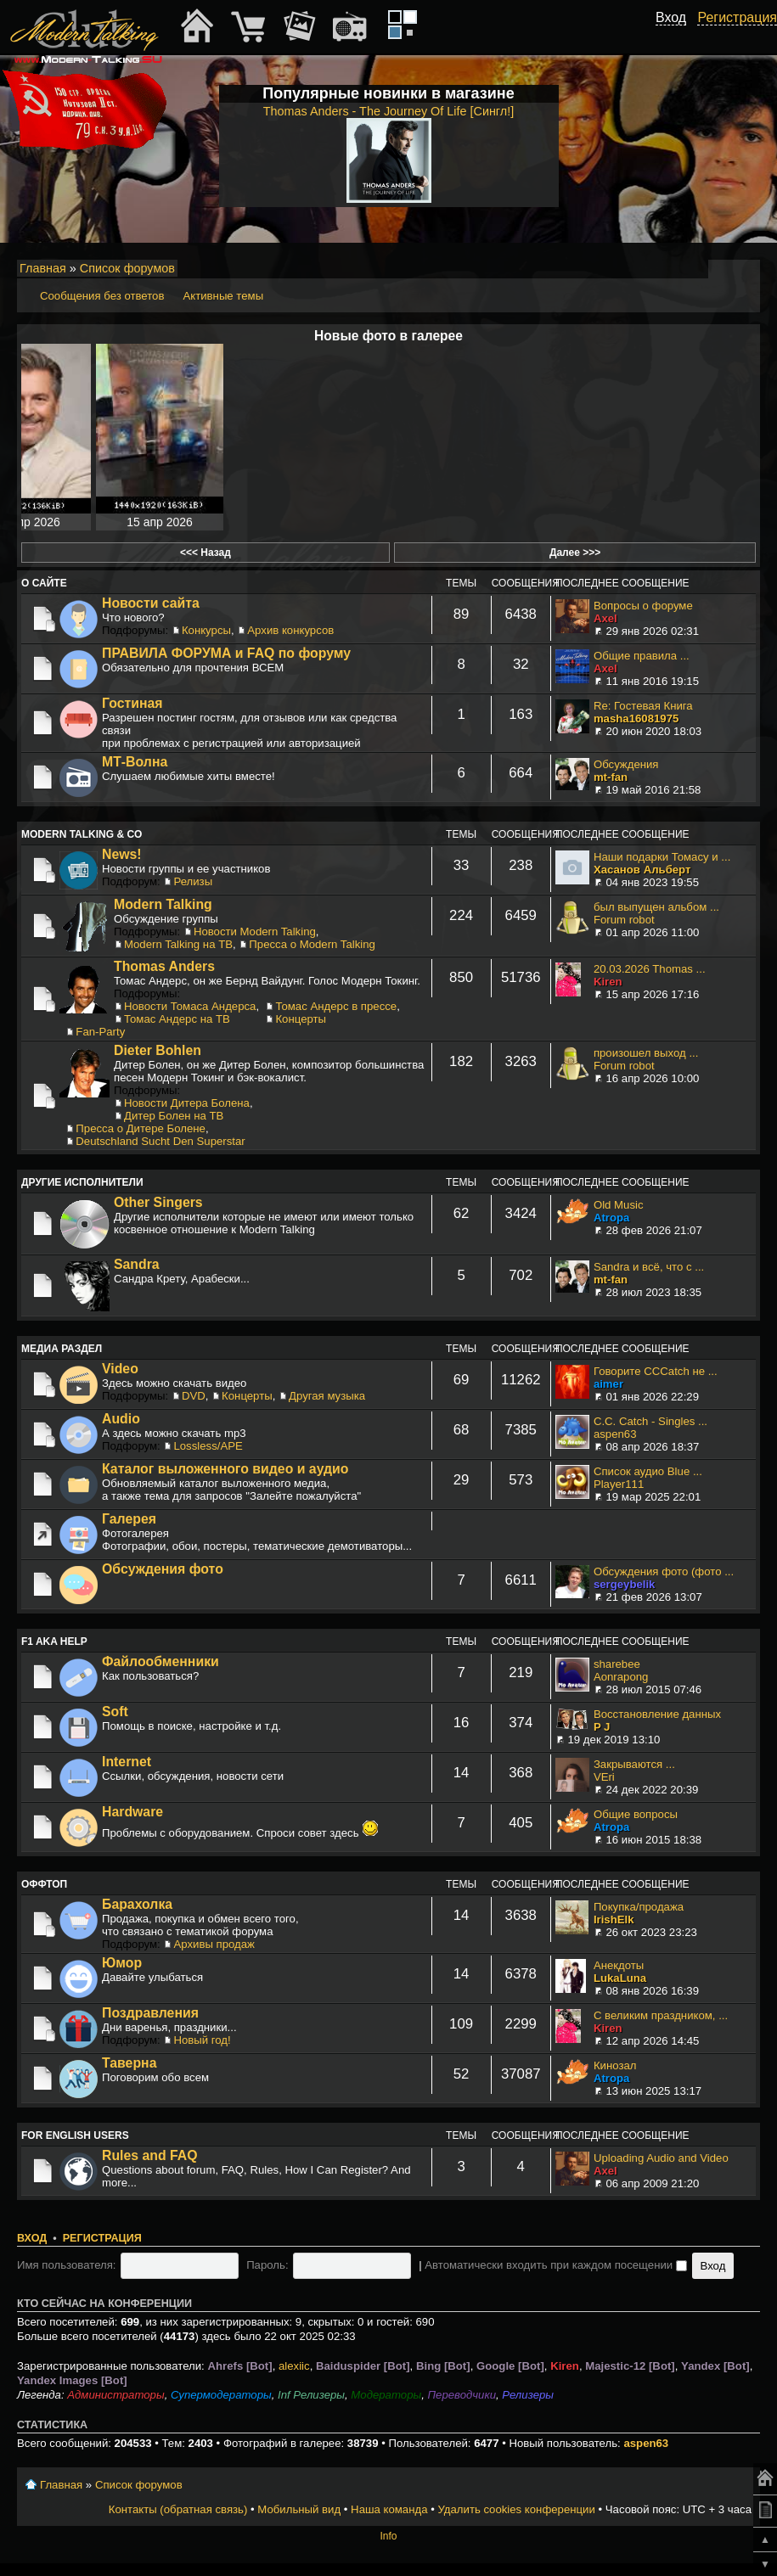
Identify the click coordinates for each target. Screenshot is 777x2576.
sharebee (617, 1664)
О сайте (44, 583)
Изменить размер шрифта (724, 269)
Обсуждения (626, 764)
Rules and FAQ (150, 2155)
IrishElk (614, 1919)
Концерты (300, 1019)
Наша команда (389, 2509)
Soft (115, 1711)
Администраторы (115, 2394)
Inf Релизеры (311, 2394)
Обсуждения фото (162, 1569)
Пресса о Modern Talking (312, 944)
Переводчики (462, 2394)
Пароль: (267, 2265)
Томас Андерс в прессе (336, 1006)
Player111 (619, 1484)
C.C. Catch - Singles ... (650, 1421)
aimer (608, 1384)
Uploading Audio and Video (661, 2158)
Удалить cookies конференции (515, 2509)
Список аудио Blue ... (648, 1471)
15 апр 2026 (160, 522)
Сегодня (557, 522)
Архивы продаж (213, 1944)
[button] (677, 36)
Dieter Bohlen (157, 1050)
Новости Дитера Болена (187, 1103)
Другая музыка (327, 1395)
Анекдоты (619, 1965)
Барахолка (137, 1904)
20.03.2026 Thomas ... (650, 968)
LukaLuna (620, 1978)
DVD (194, 1395)
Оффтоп (44, 1884)
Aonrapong (621, 1676)
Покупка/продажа (639, 1906)
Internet (126, 1761)
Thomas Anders (164, 966)
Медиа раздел (61, 1349)
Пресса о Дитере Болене (141, 1128)
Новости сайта (151, 603)
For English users (75, 2135)
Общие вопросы (636, 1814)
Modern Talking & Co (81, 834)
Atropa (612, 1217)
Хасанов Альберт (642, 869)
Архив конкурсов (290, 630)
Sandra (137, 1264)
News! (122, 854)
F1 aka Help (54, 1641)
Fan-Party (100, 1031)
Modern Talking (163, 904)
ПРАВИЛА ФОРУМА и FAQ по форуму (226, 653)
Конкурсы (206, 630)
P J (602, 1726)
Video (120, 1368)
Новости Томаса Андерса (190, 1006)
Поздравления (150, 2013)
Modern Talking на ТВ (178, 944)
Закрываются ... (634, 1764)
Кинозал (615, 2065)
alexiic (294, 2366)
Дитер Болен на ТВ (173, 1115)
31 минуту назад (690, 522)
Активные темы (223, 295)
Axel (605, 618)
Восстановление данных (657, 1714)
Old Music (619, 1204)
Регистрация (102, 2238)
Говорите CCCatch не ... (656, 1371)
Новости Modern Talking (255, 931)
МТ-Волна (134, 762)
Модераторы (386, 2394)
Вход (32, 2238)
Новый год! (201, 2040)
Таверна (129, 2063)
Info (388, 2536)
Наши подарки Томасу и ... (662, 856)
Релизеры (528, 2394)
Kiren (608, 981)
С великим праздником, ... (661, 2015)
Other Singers (158, 1202)
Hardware (132, 1811)
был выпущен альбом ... (656, 907)
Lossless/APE (207, 1446)
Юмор (122, 1963)
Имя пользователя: (66, 2265)
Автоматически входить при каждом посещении (556, 2265)
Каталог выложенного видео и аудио (225, 1469)
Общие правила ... (642, 655)
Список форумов (127, 268)
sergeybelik (625, 1584)
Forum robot (624, 919)
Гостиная (132, 703)
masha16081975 (636, 718)
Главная (43, 268)
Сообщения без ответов (102, 295)
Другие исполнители (82, 1182)
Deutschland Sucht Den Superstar (160, 1141)
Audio (121, 1418)
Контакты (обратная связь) (178, 2509)
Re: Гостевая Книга (643, 705)
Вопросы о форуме (643, 605)
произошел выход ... (646, 1053)
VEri (604, 1777)
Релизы (192, 881)
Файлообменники (160, 1661)
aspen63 (615, 1434)
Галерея (129, 1519)
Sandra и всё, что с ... (649, 1266)
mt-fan (611, 777)
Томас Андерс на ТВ (177, 1019)
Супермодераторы (221, 2394)
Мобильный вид (748, 269)
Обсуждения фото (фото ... (664, 1571)
